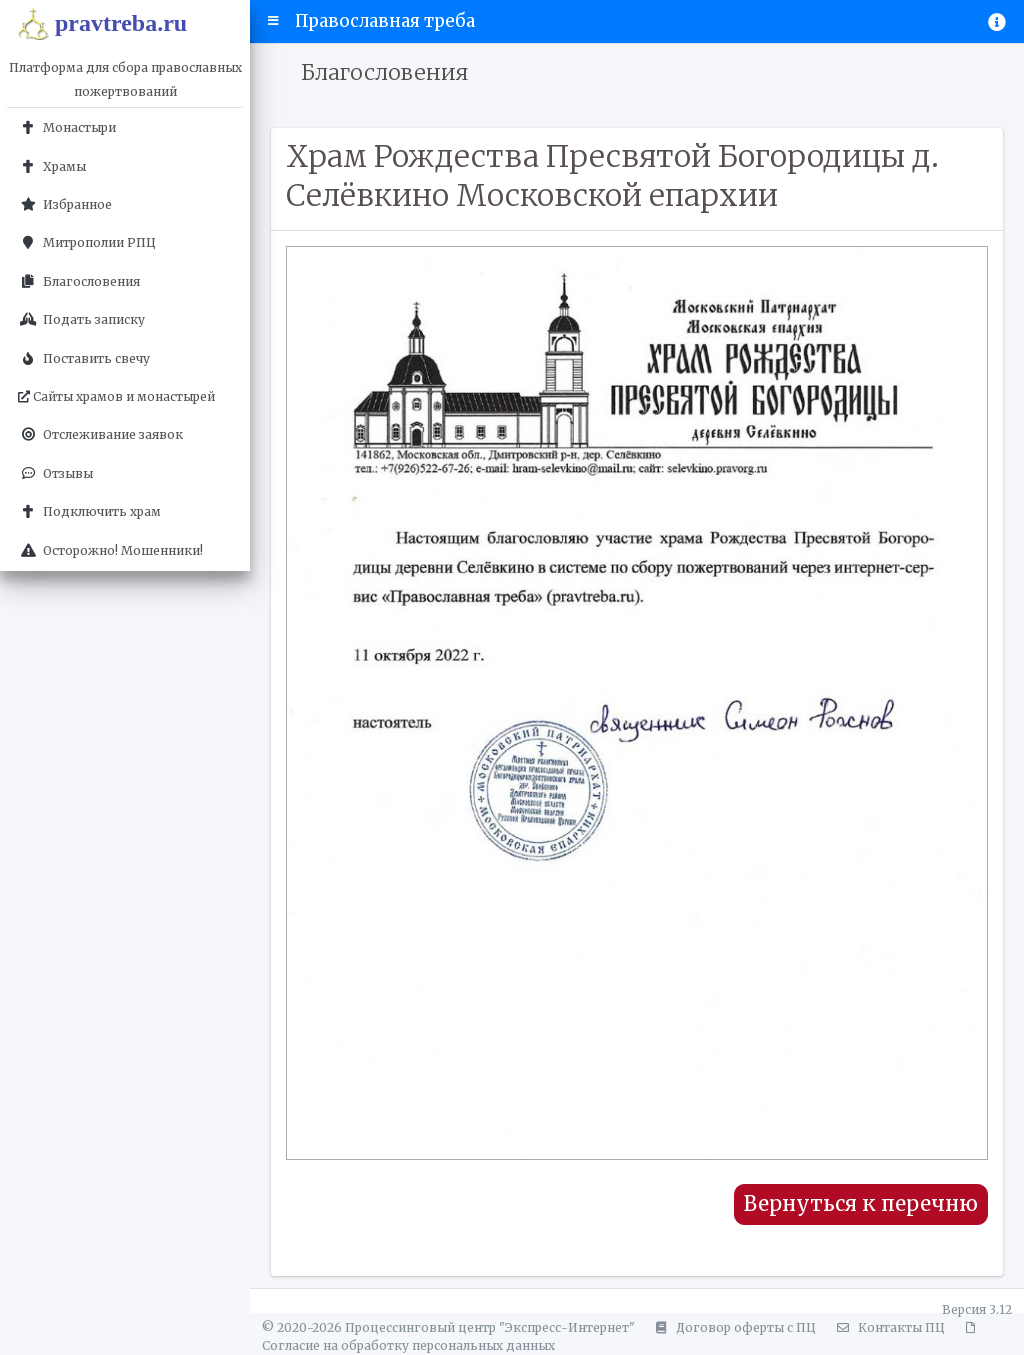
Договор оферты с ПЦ (733, 1327)
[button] (273, 21)
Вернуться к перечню (861, 1204)
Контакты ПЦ (888, 1327)
